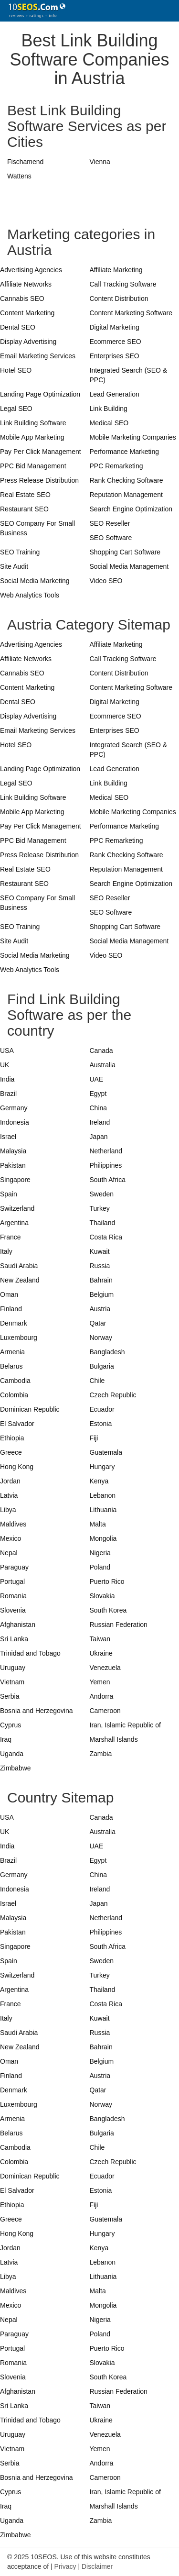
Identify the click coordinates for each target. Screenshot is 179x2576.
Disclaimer (97, 2566)
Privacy (65, 2566)
